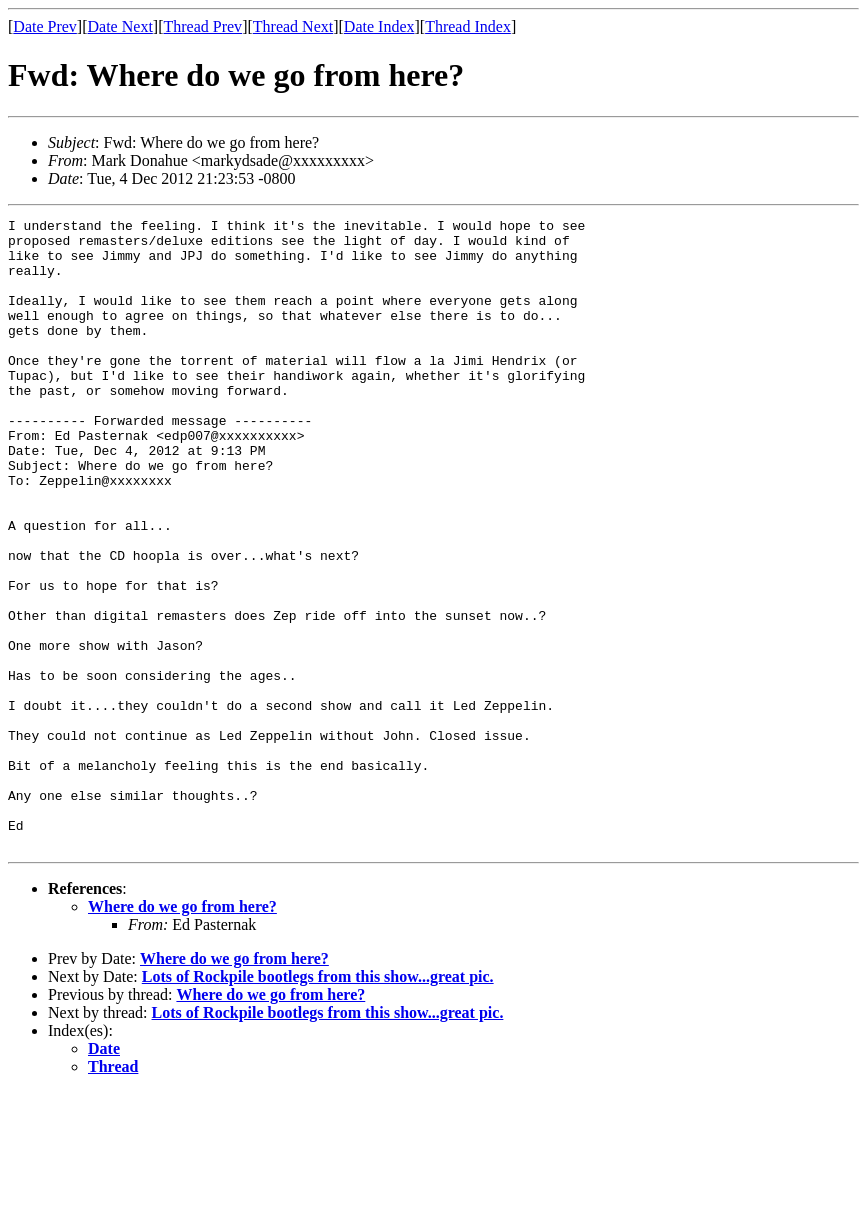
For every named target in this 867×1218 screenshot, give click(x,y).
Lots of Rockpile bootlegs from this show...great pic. (318, 1102)
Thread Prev (202, 26)
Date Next (120, 26)
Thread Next (293, 26)
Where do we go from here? (182, 1032)
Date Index (379, 26)
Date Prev (45, 26)
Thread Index (468, 26)
